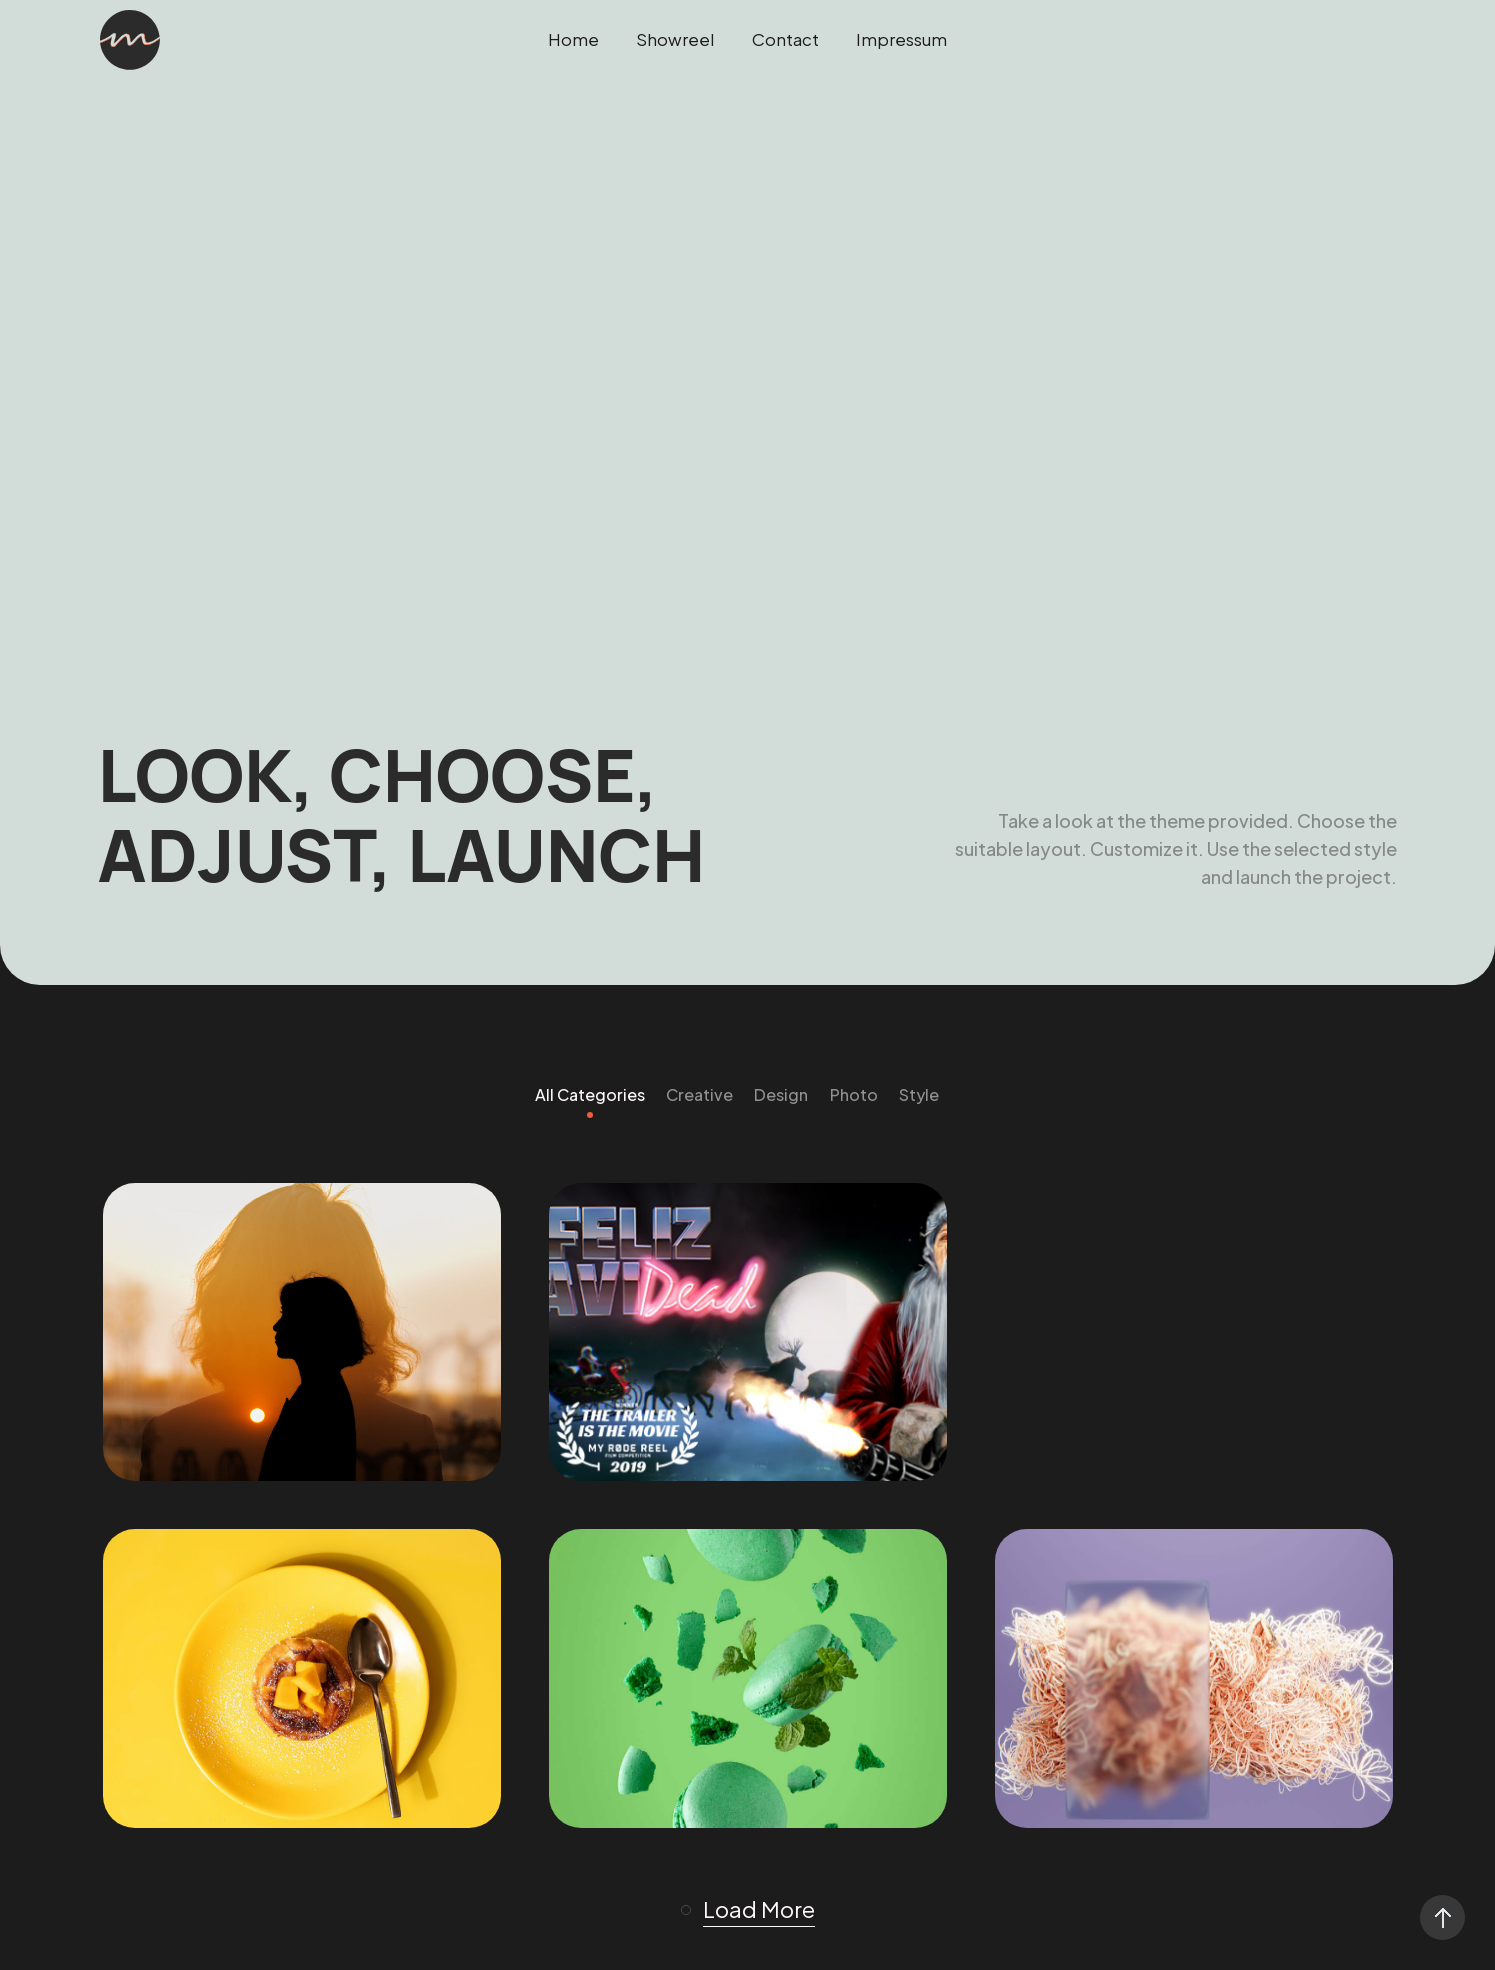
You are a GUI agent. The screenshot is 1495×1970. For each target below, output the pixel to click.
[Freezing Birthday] (302, 1678)
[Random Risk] (1194, 1678)
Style (919, 1094)
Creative (699, 1094)
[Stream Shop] (748, 1678)
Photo (854, 1094)
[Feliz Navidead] (748, 1332)
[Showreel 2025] (302, 1332)
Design (781, 1094)
